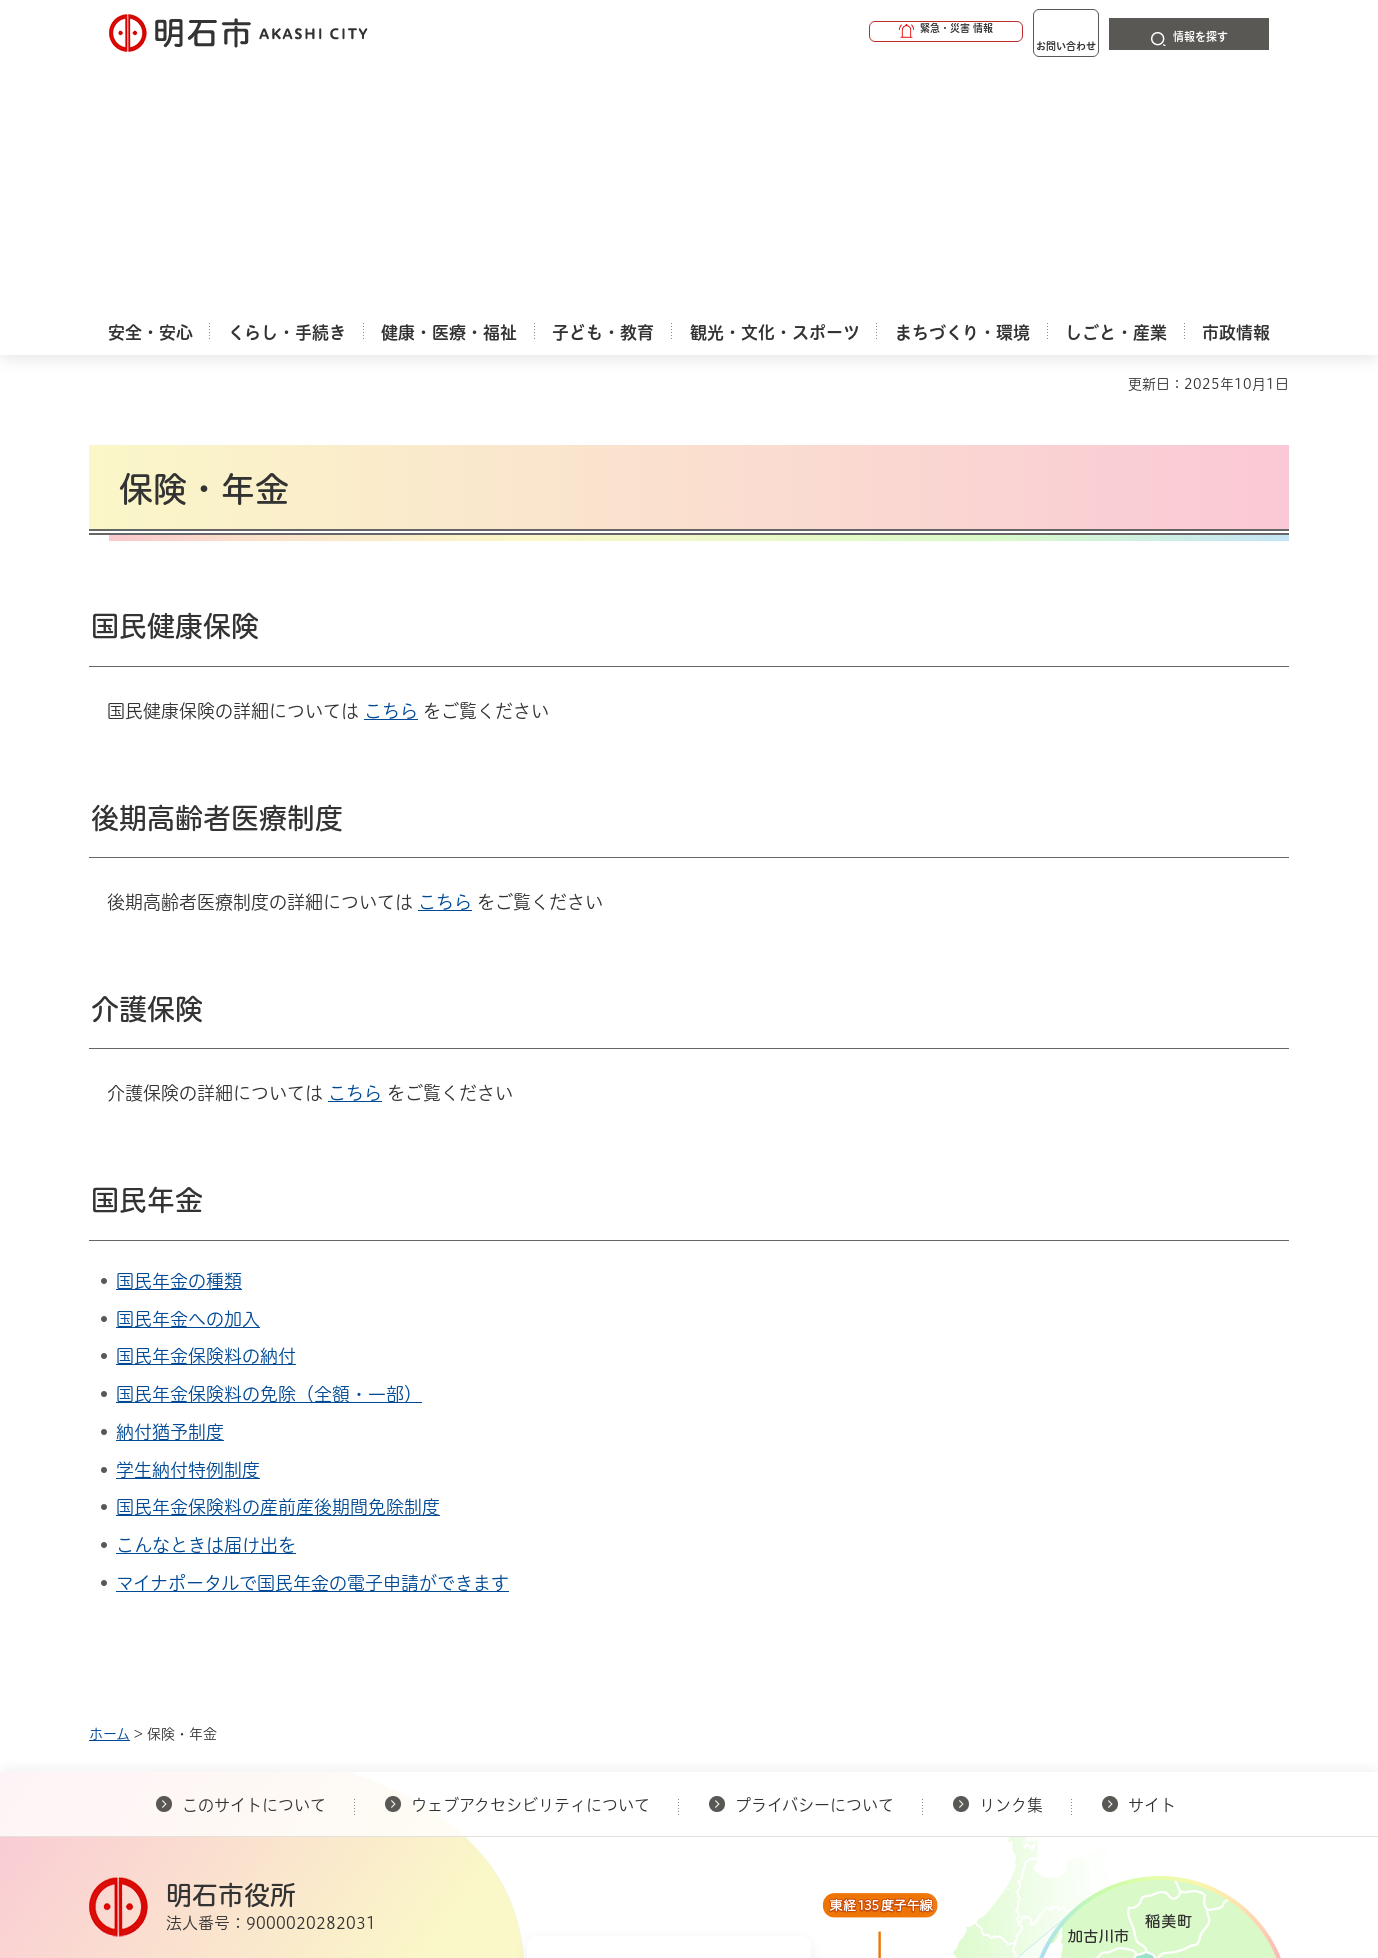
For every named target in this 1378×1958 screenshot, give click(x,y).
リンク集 (1011, 1556)
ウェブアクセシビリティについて (530, 1556)
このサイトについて (254, 1556)
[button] (869, 32)
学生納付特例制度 (188, 1221)
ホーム (109, 1485)
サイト (1154, 1556)
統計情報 (749, 1858)
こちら (391, 462)
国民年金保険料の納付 (206, 1107)
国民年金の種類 (179, 1032)
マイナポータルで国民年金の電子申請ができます (312, 1334)
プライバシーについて (814, 1556)
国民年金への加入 (188, 1070)
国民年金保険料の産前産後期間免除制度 (278, 1258)
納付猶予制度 (170, 1183)
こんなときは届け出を (206, 1296)
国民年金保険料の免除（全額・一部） (269, 1145)
